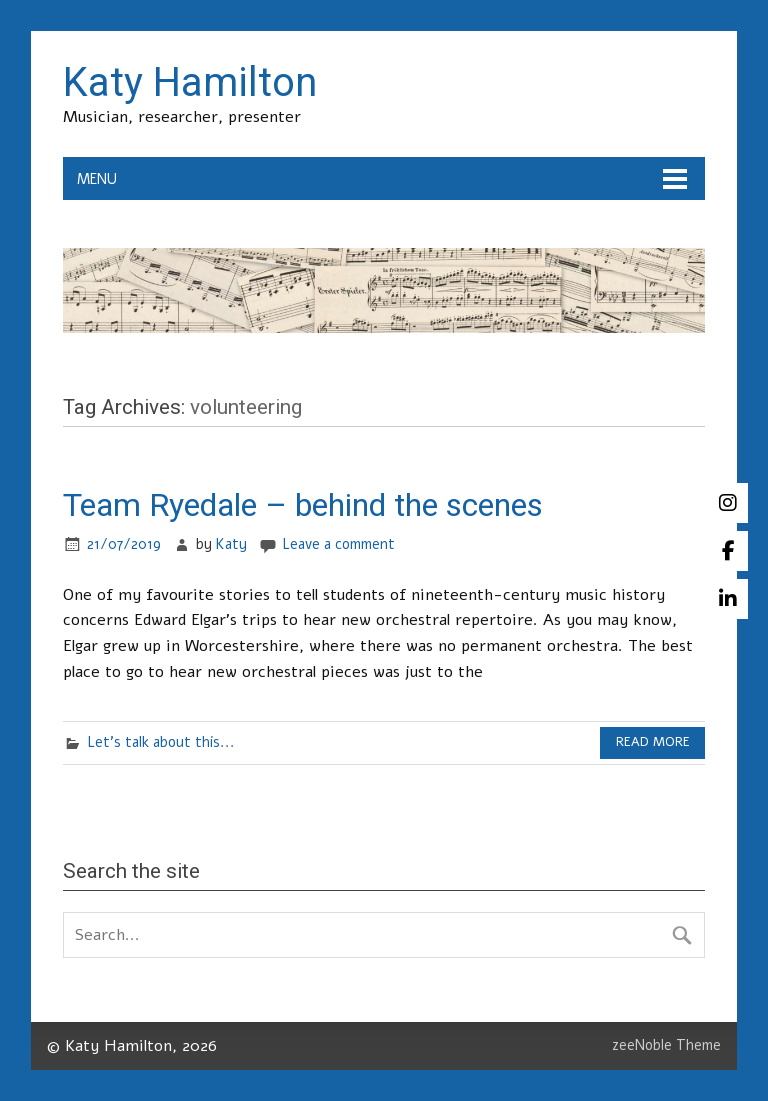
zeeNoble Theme (666, 1045)
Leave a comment (338, 544)
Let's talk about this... (161, 742)
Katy (231, 544)
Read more (653, 742)
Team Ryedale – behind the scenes (303, 505)
